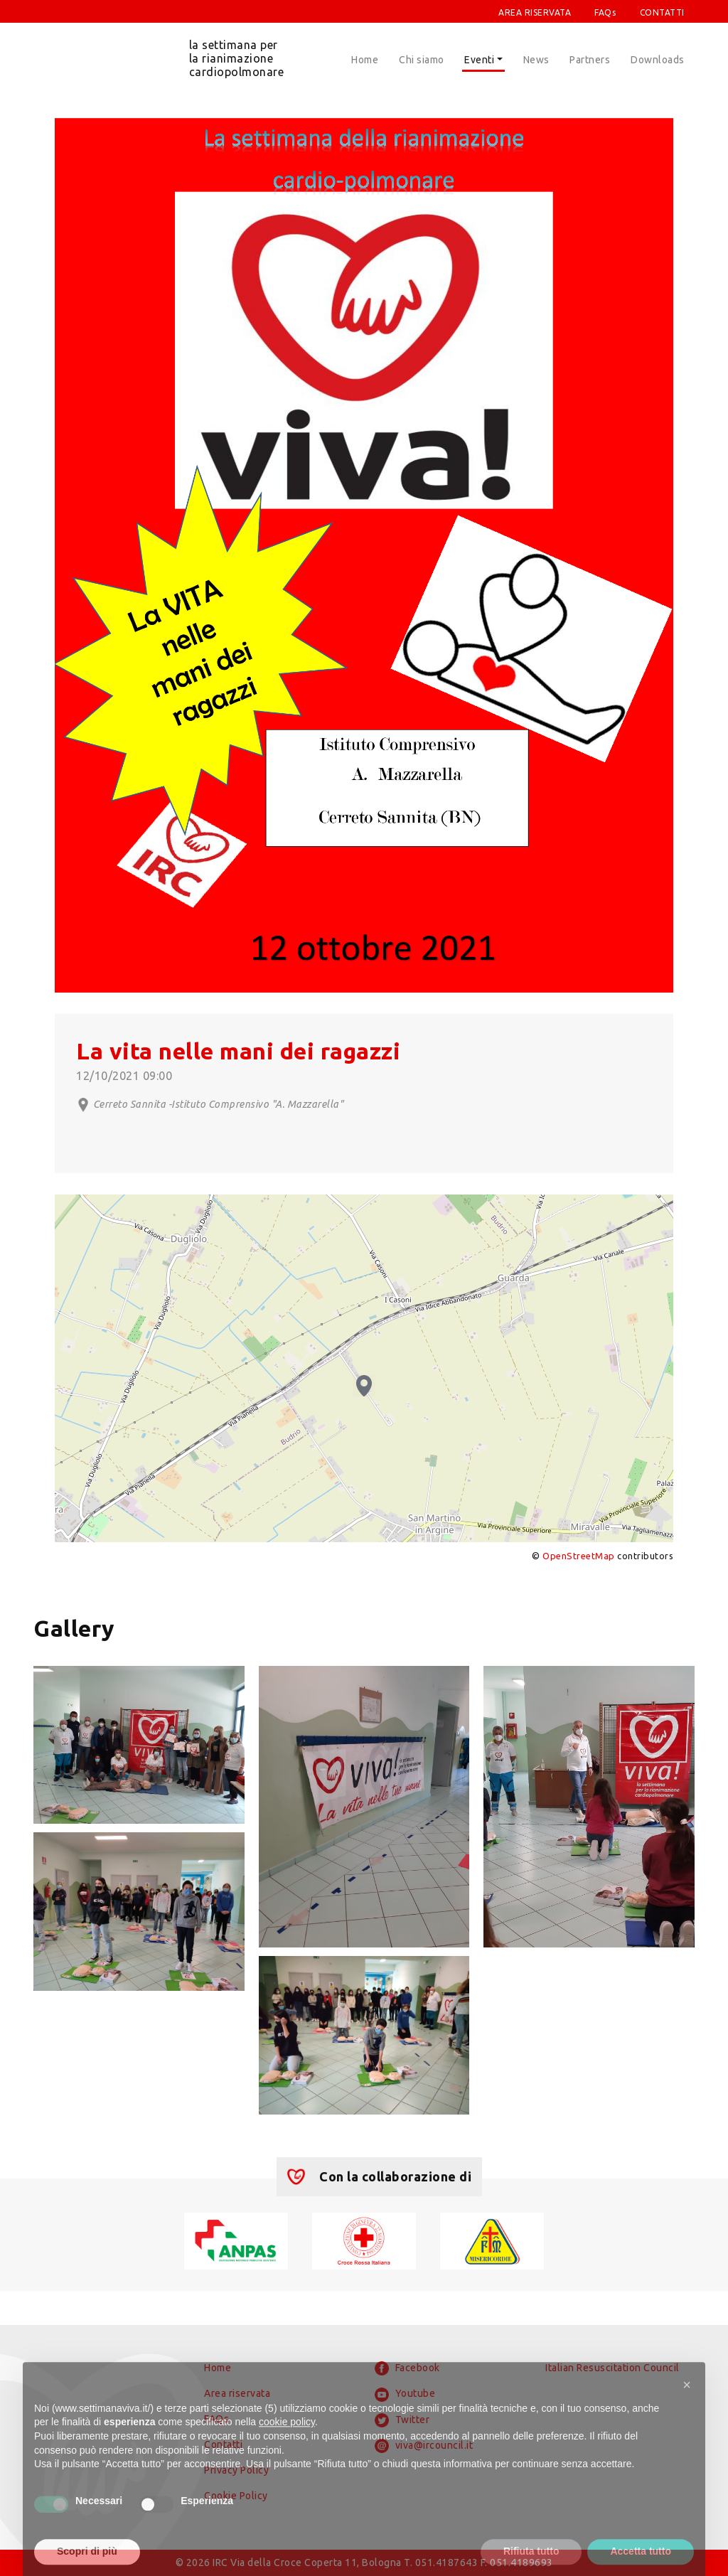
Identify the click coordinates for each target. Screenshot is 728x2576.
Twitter (402, 2420)
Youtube (405, 2395)
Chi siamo (421, 59)
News (536, 59)
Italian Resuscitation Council (612, 2367)
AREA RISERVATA (534, 12)
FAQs (605, 12)
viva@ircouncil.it (424, 2446)
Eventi (479, 59)
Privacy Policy (236, 2470)
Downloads (658, 59)
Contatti (223, 2444)
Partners (589, 59)
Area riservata (237, 2393)
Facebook (407, 2368)
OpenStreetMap (578, 1556)
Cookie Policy (236, 2495)
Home (364, 59)
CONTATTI (662, 12)
